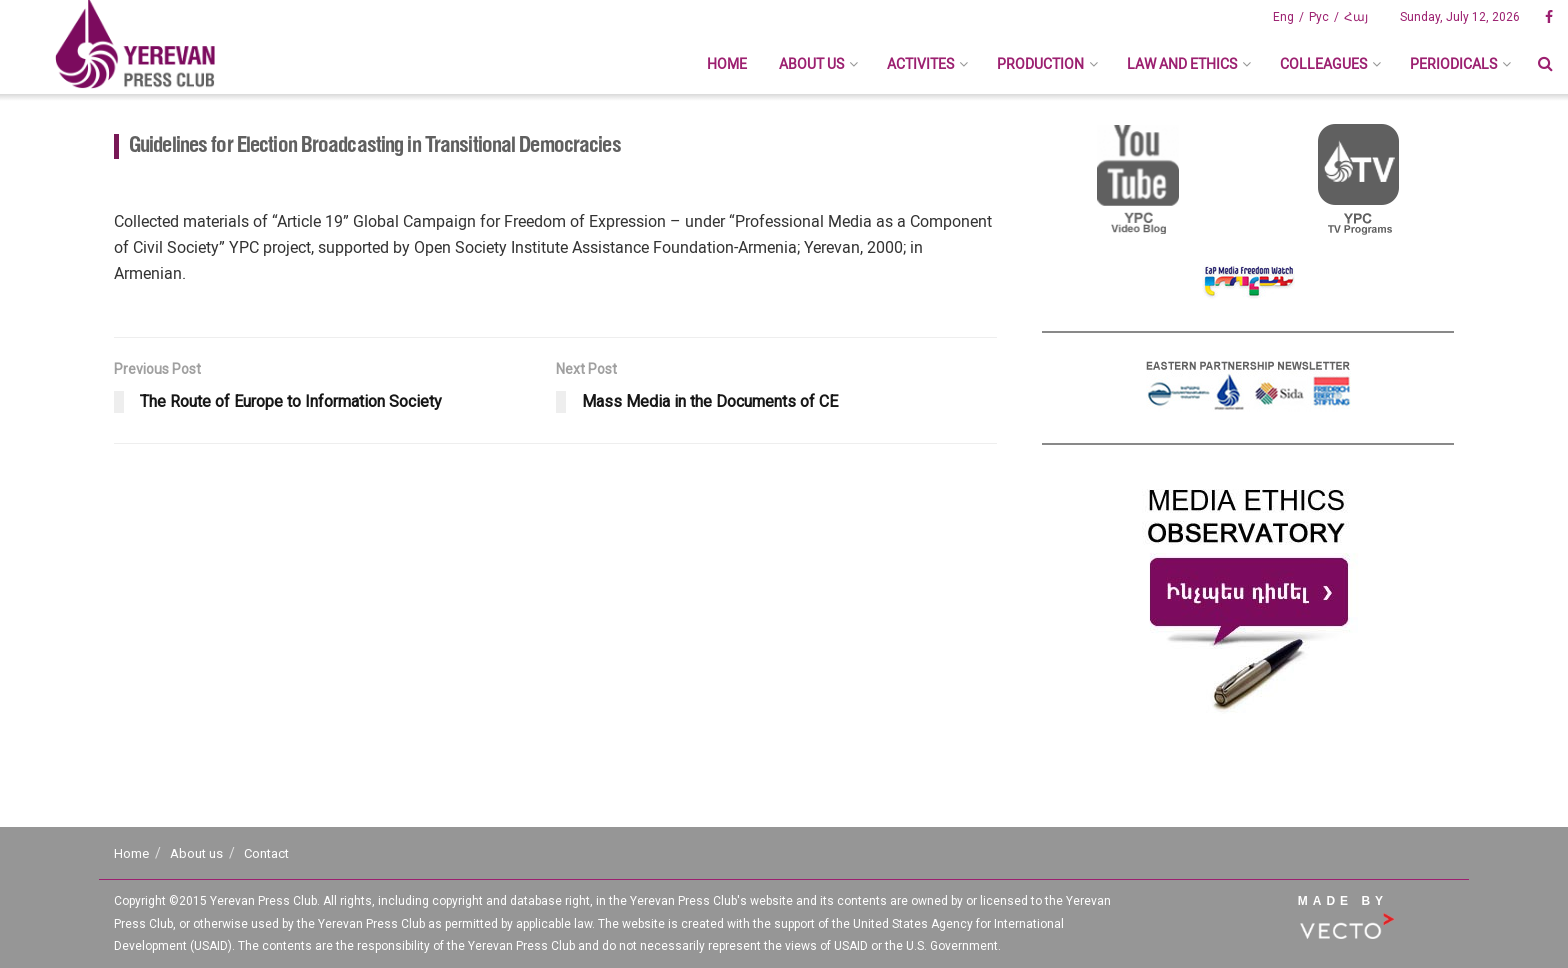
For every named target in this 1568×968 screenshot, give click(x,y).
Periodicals (1453, 64)
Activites (920, 64)
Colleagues (1323, 64)
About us (811, 64)
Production (1040, 64)
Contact (266, 853)
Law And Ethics (1182, 64)
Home (727, 64)
